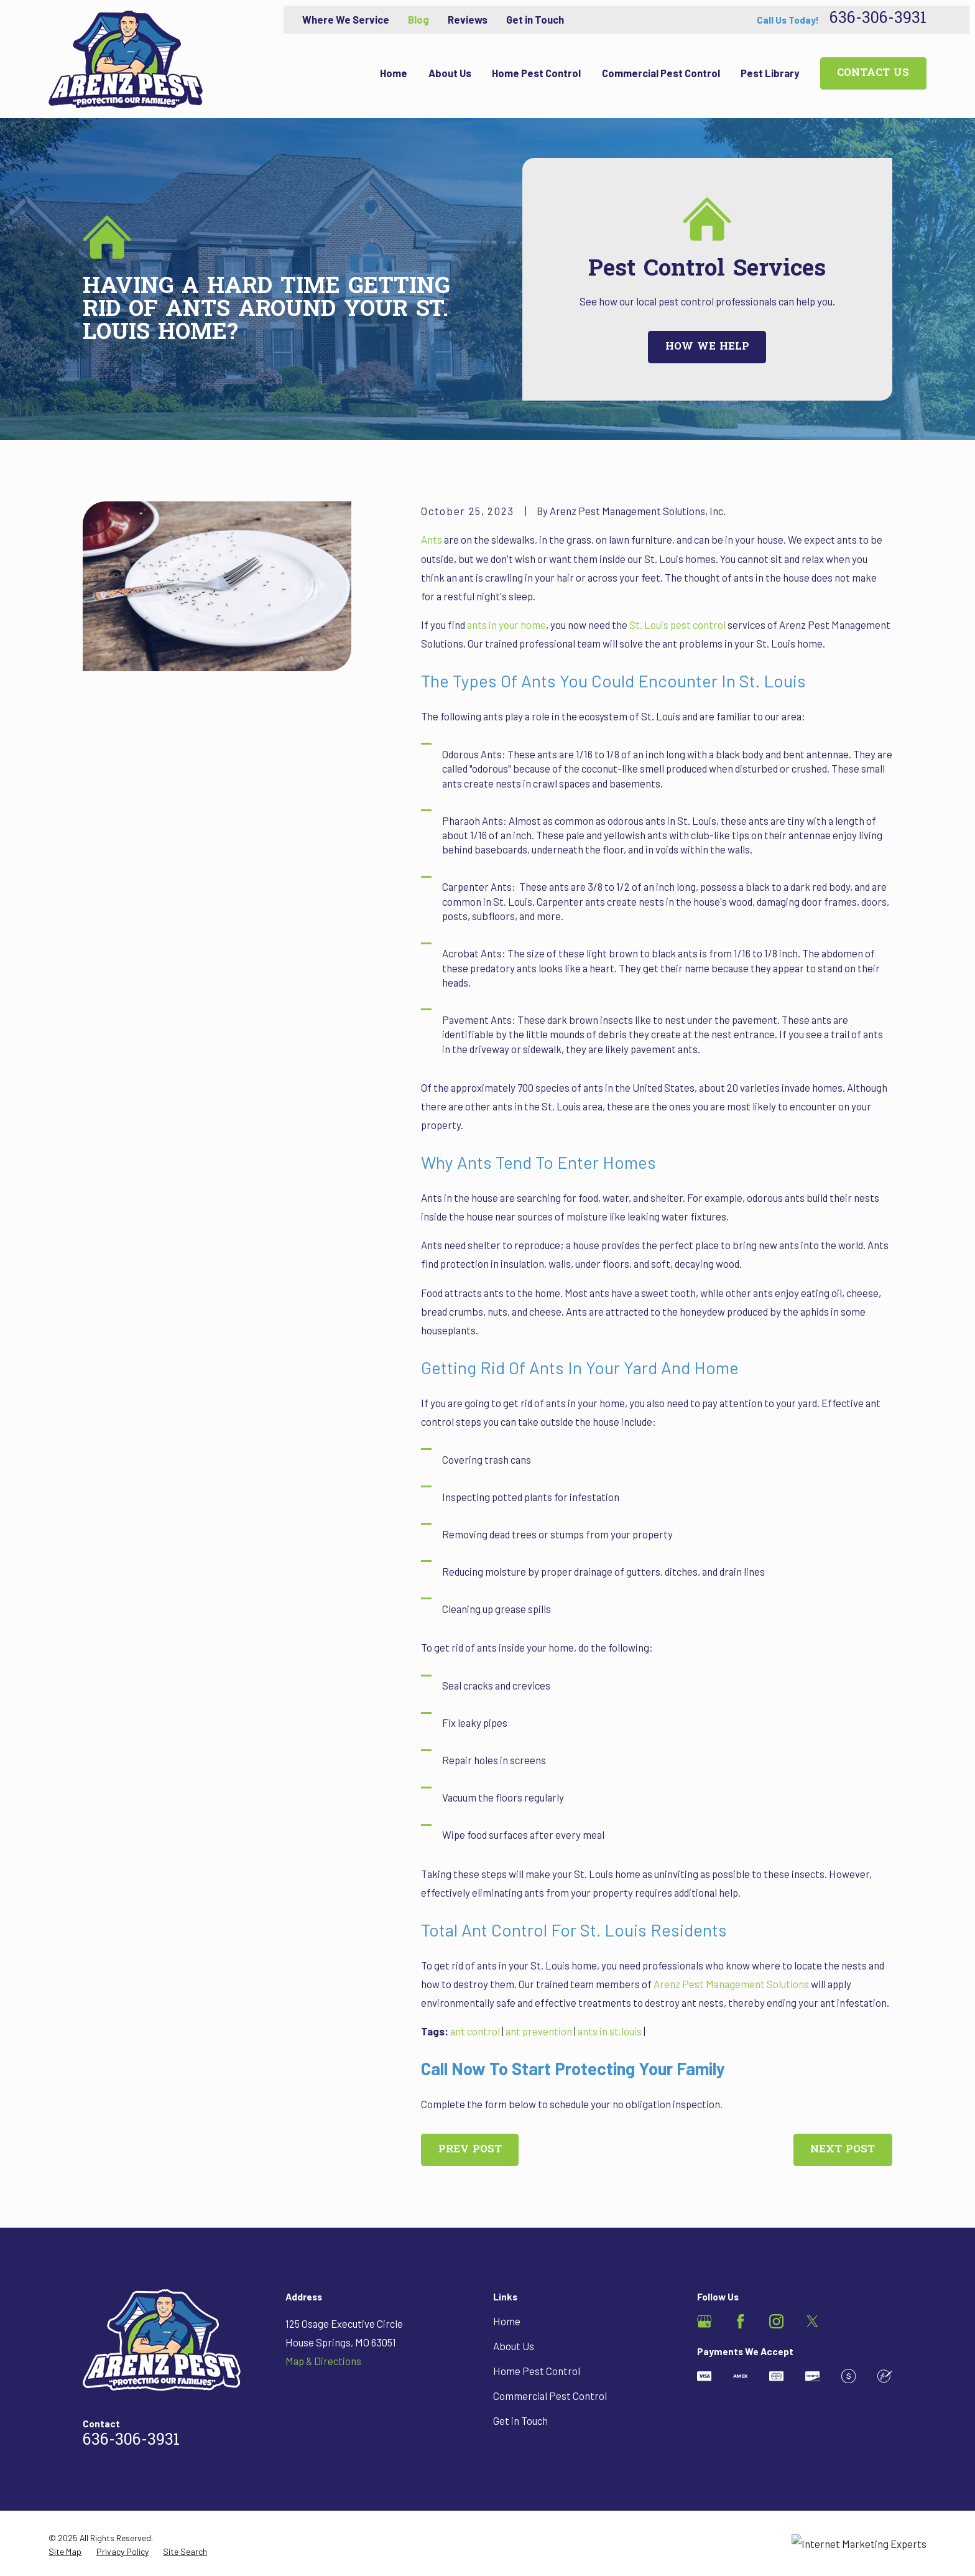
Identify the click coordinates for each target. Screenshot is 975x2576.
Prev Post (470, 2149)
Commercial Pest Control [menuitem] (661, 73)
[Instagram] (776, 2321)
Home (506, 2321)
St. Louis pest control (677, 624)
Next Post (842, 2149)
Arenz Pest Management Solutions (731, 1984)
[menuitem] (65, 2551)
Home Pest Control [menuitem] (536, 73)
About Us (513, 2346)
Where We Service (345, 19)
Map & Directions (323, 2361)
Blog (418, 19)
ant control (475, 2031)
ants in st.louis (610, 2031)
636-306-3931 (877, 19)
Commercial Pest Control (550, 2395)
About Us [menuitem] (449, 73)
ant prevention (539, 2031)
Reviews (467, 19)
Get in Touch (535, 19)
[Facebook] (740, 2321)
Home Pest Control (536, 2370)
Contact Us (873, 73)
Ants (432, 539)
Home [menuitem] (393, 73)
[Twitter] (812, 2321)
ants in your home (506, 624)
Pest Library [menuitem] (770, 73)
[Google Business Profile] (704, 2321)
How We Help (707, 347)
